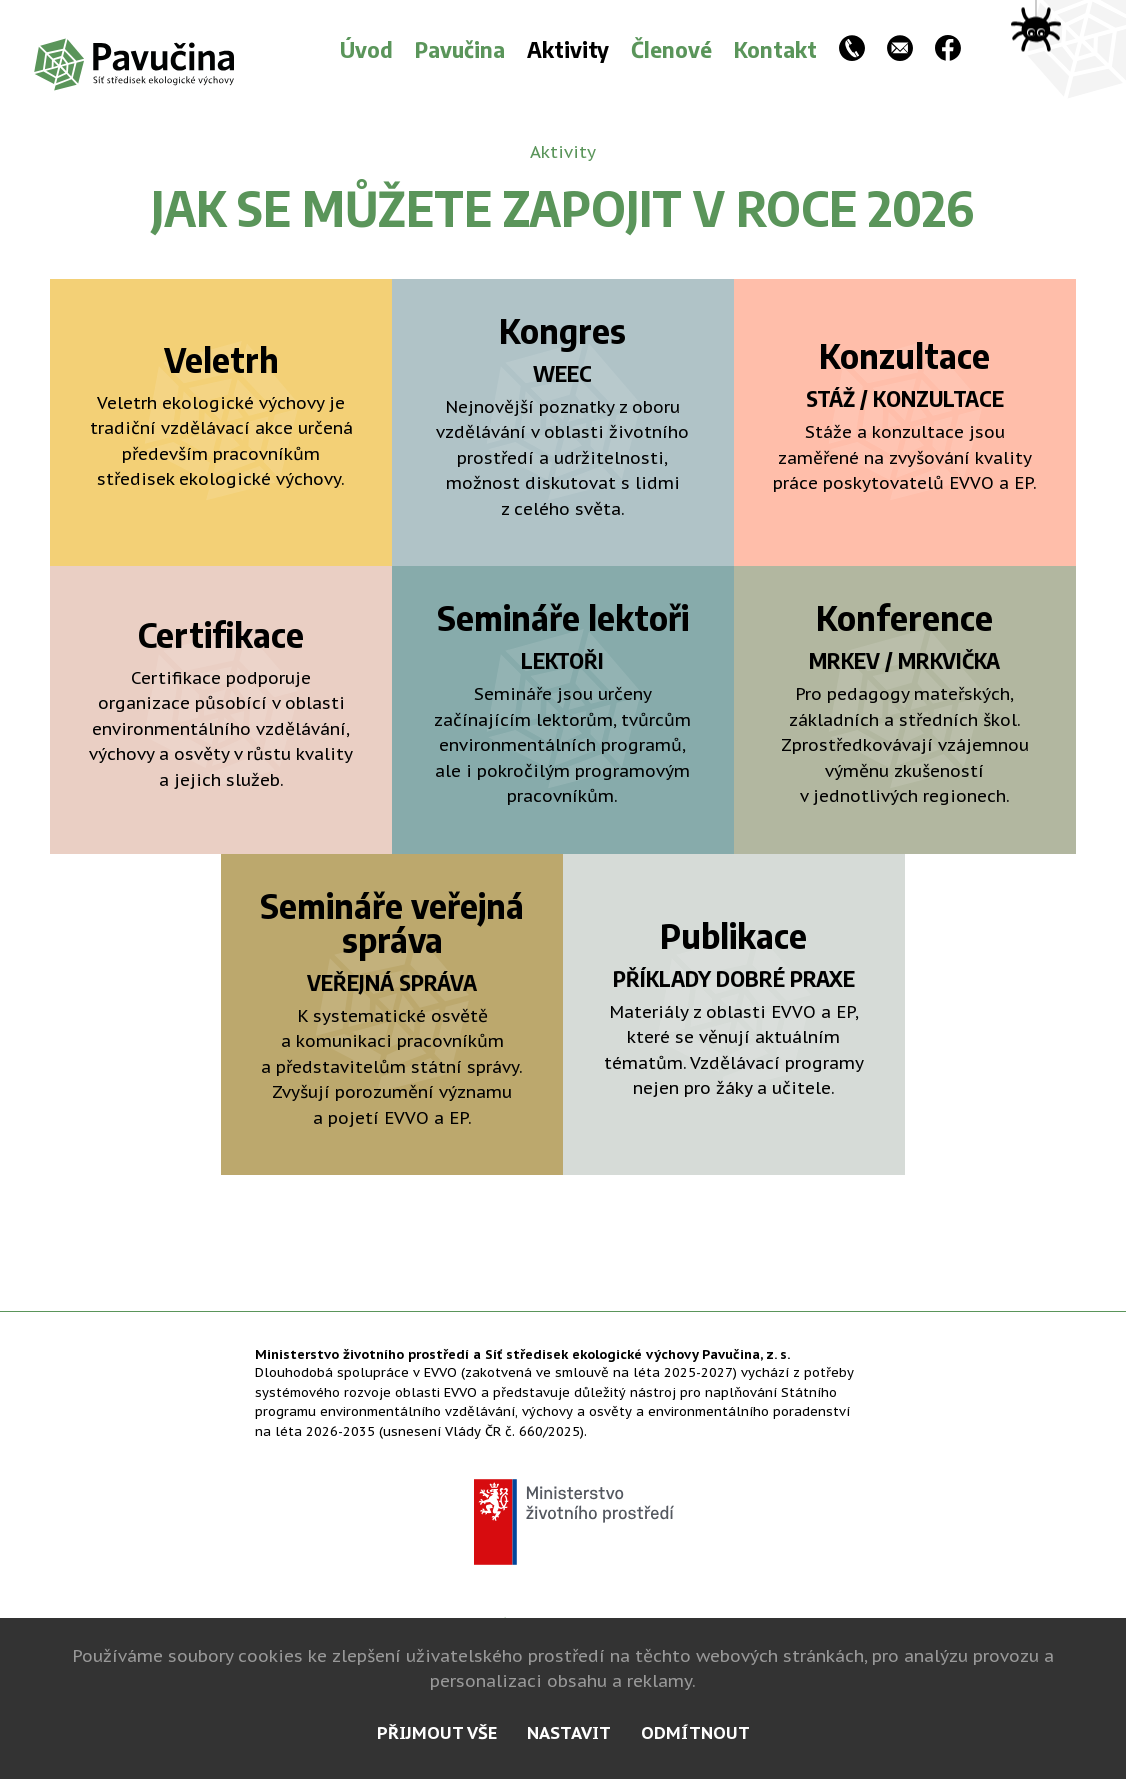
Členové (671, 49)
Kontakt (775, 49)
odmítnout (695, 1733)
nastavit (569, 1733)
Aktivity (568, 49)
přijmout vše (437, 1733)
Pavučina (460, 49)
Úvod (366, 49)
